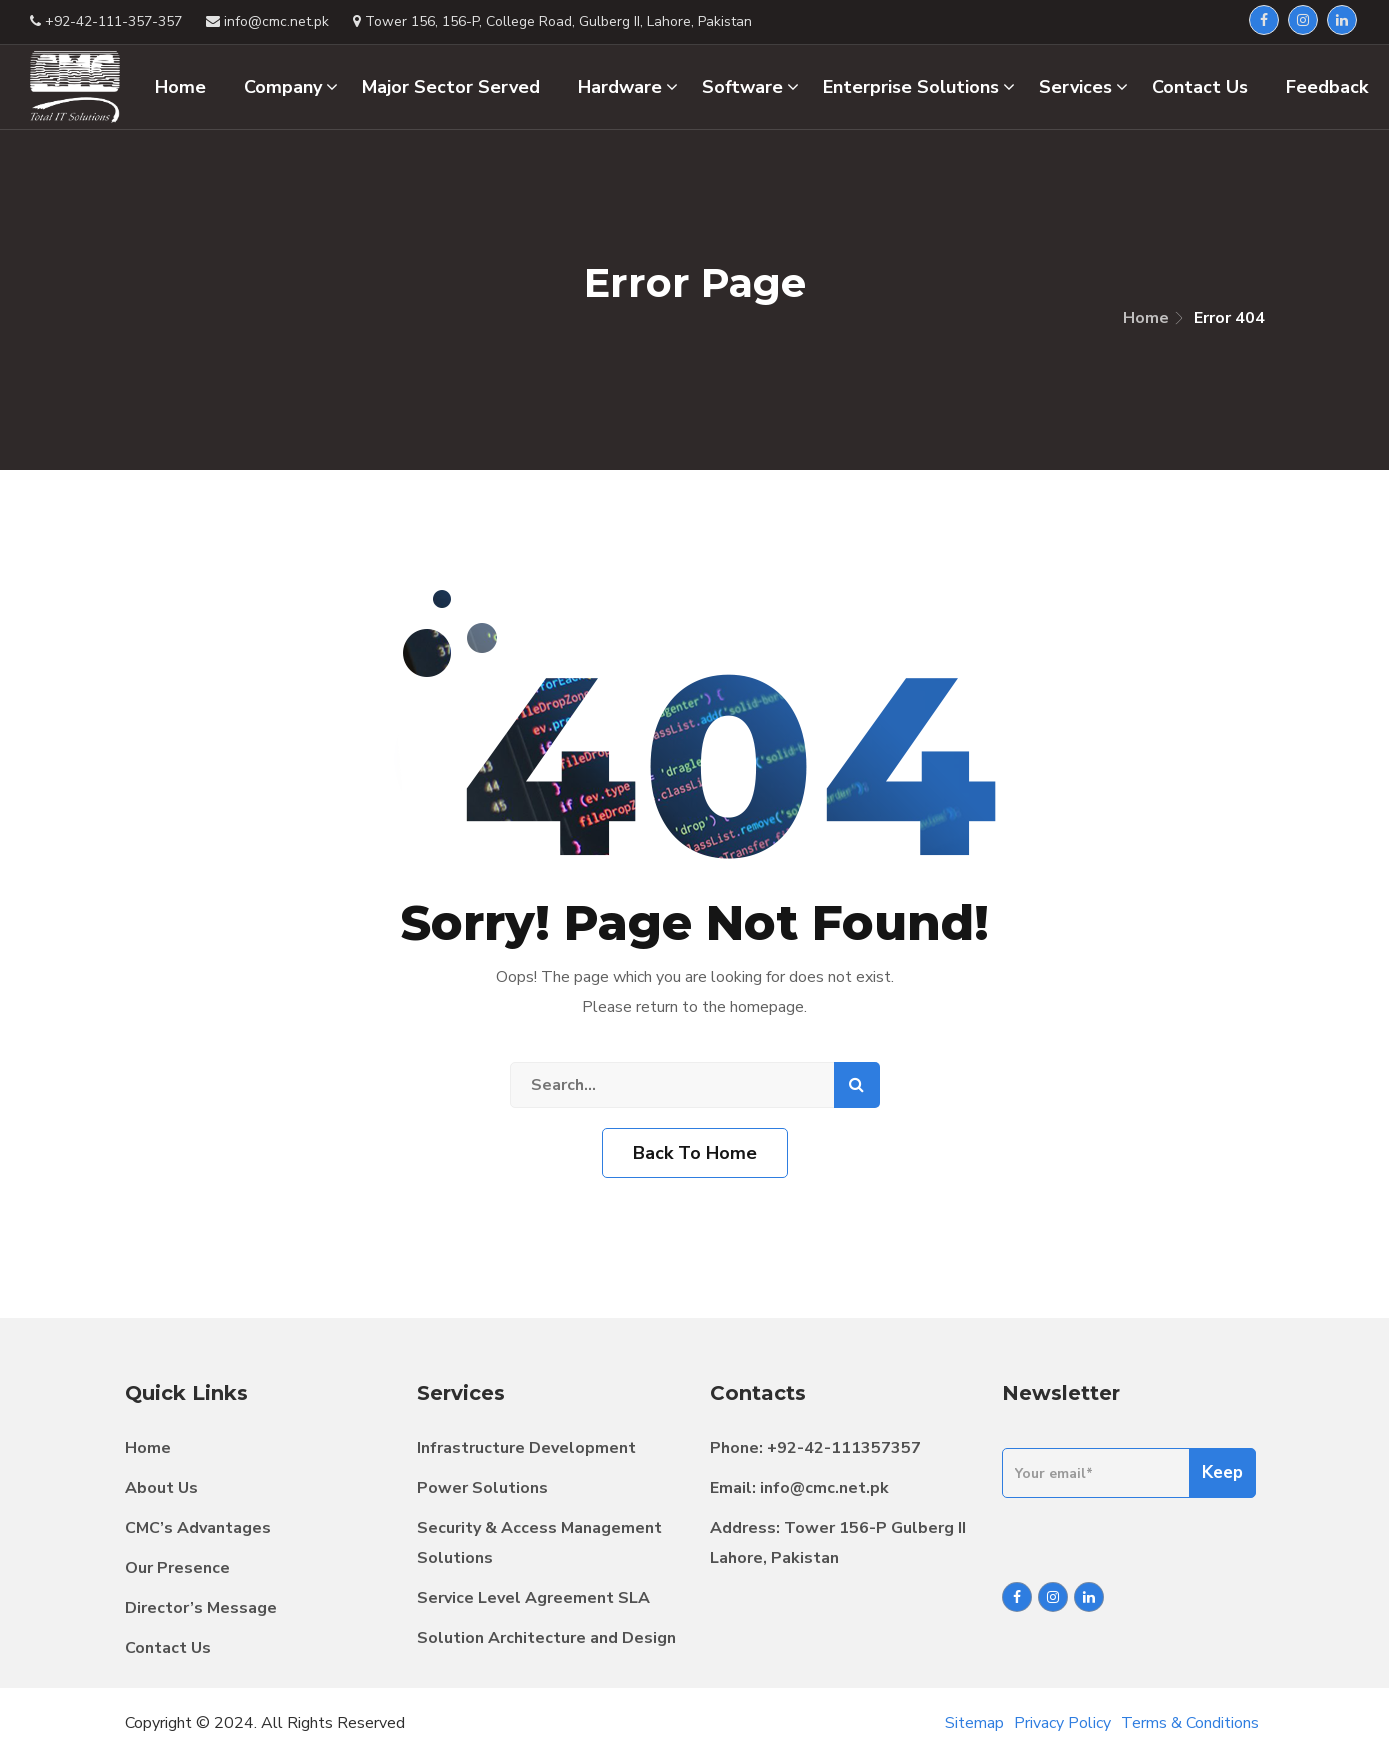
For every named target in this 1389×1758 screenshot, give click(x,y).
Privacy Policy (1062, 1723)
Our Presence (177, 1568)
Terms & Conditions (1190, 1723)
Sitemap (974, 1723)
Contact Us (168, 1648)
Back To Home (695, 1153)
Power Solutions (482, 1488)
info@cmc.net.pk (824, 1488)
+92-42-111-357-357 (106, 21)
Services (1083, 87)
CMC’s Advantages (198, 1528)
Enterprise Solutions (919, 87)
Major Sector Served (451, 87)
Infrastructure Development (526, 1448)
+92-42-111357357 (844, 1448)
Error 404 (1229, 318)
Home (1146, 318)
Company (291, 87)
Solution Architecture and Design (546, 1638)
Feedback (1327, 87)
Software (750, 87)
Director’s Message (201, 1608)
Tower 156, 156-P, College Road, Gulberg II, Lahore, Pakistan (552, 21)
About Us (161, 1488)
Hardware (628, 87)
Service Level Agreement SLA (533, 1598)
